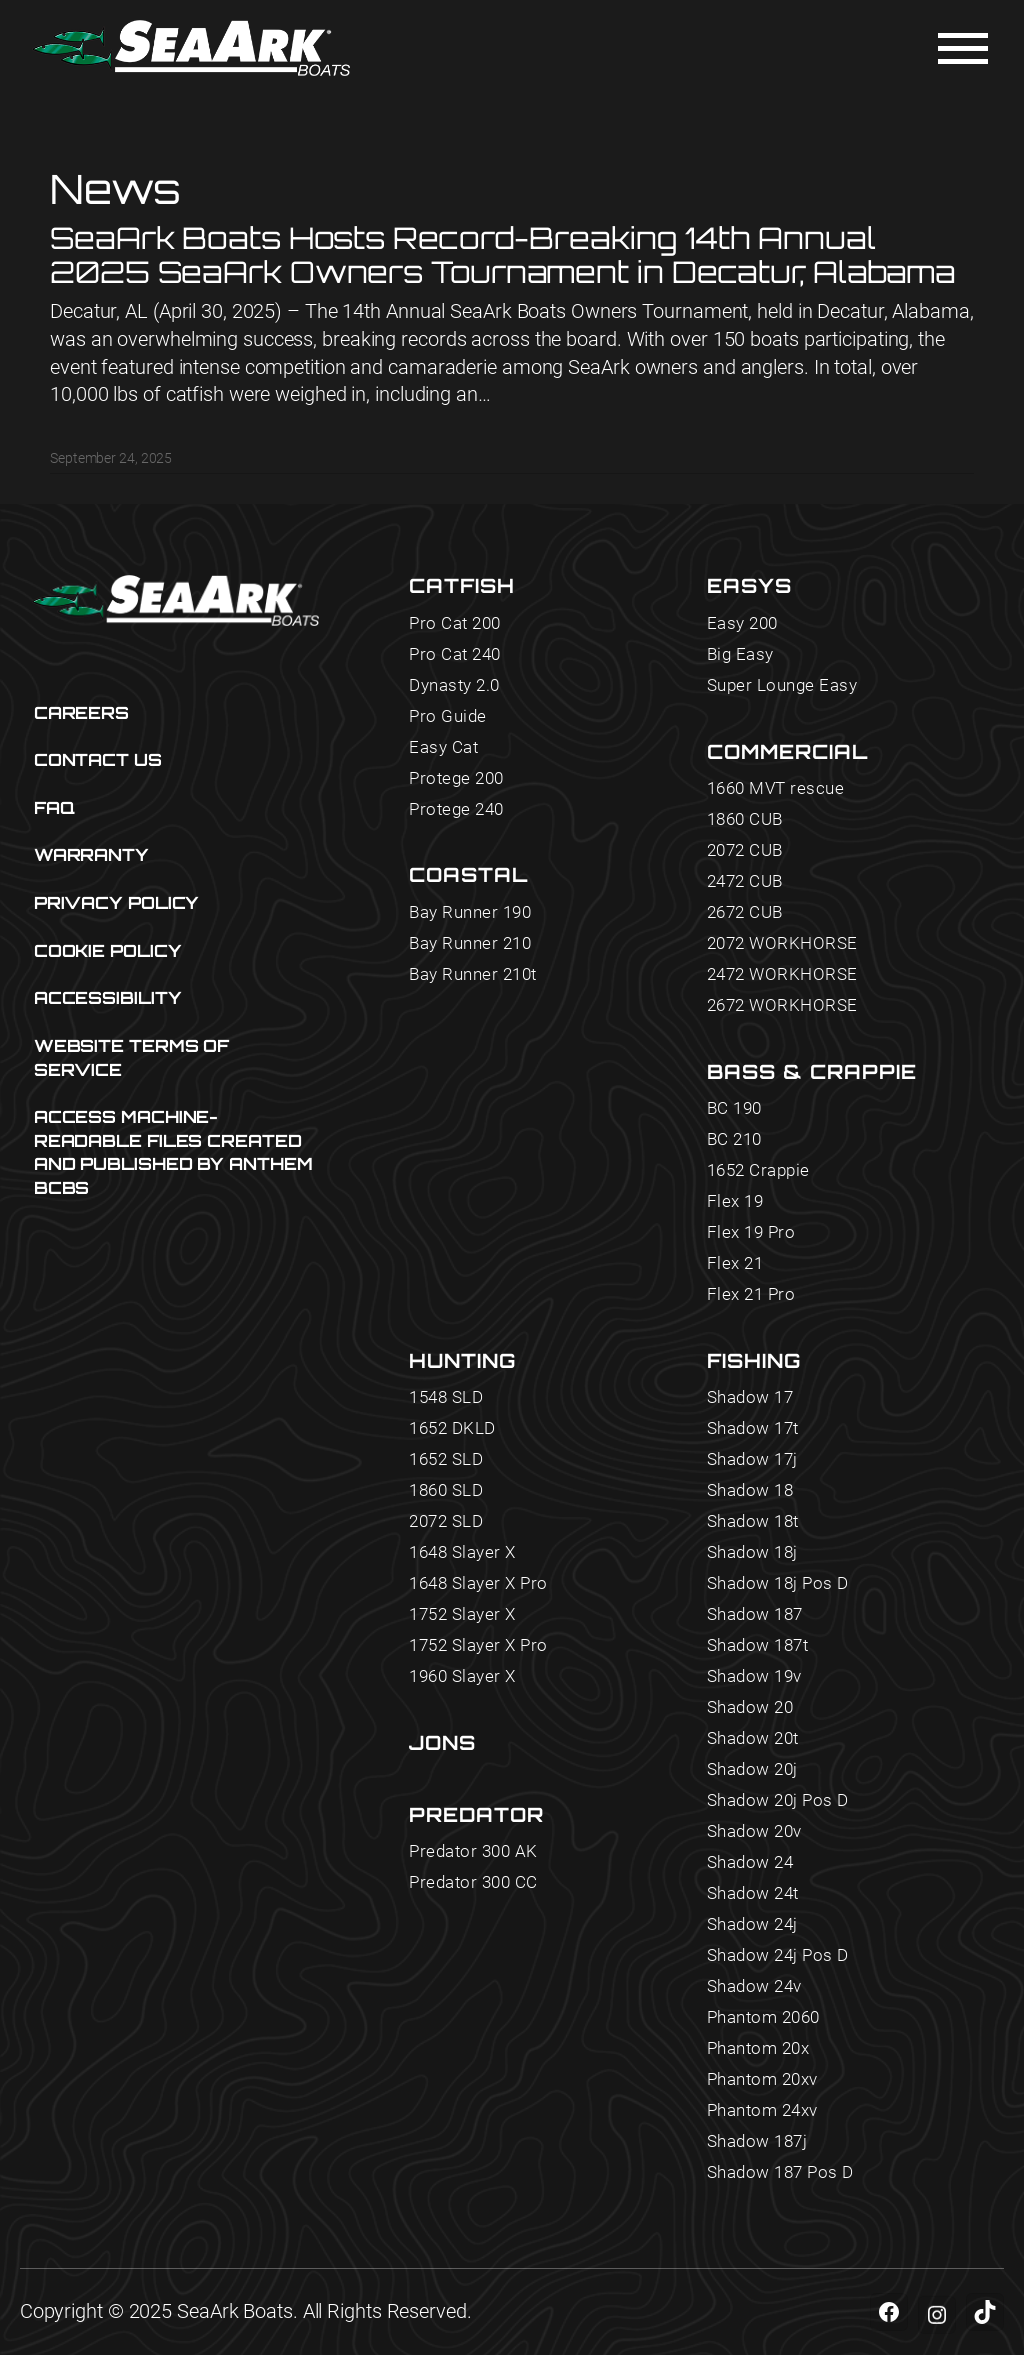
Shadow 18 (750, 1490)
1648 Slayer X (462, 1552)
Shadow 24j (752, 1924)
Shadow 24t (753, 1893)
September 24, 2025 (111, 458)
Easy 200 (742, 623)
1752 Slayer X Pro (478, 1645)
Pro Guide (448, 716)
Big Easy (740, 654)
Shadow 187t (758, 1645)
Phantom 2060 (763, 2017)
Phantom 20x (758, 2048)
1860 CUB (745, 819)
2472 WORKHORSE (782, 974)
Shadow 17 (750, 1397)
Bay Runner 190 (470, 912)
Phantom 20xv (762, 2079)
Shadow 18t (753, 1521)
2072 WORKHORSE (782, 943)
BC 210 (734, 1139)
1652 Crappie (758, 1170)
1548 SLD (446, 1397)
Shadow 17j (752, 1459)
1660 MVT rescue (776, 788)
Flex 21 (735, 1263)
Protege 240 (456, 809)
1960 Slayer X (462, 1676)
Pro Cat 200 (455, 623)
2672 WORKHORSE (782, 1005)
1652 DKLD (452, 1428)
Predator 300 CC (473, 1882)
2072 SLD (446, 1521)
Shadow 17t (753, 1428)
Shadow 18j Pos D (778, 1583)
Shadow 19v (754, 1676)
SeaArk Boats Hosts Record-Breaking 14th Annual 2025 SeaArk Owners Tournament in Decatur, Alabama (503, 254)
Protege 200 (456, 778)
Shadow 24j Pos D (778, 1955)
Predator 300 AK (473, 1851)
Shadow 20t (753, 1738)
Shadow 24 (750, 1862)
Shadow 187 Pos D (780, 2172)
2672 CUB (745, 912)
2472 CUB (745, 881)
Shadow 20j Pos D (778, 1800)
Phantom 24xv (762, 2110)
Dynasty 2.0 (454, 685)
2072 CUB (745, 850)
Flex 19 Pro (751, 1232)
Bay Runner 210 (470, 943)
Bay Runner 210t (473, 974)
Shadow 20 (750, 1707)
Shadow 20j (752, 1769)
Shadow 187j (757, 2141)
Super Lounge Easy (782, 685)
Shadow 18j (752, 1552)
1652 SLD (446, 1459)
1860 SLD (446, 1490)
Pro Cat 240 (455, 654)
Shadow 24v (754, 1986)
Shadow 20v (754, 1831)
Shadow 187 (755, 1614)
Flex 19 (735, 1201)
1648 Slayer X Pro (478, 1583)
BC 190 (734, 1108)
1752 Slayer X (462, 1614)
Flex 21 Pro (751, 1294)
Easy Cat (443, 747)
